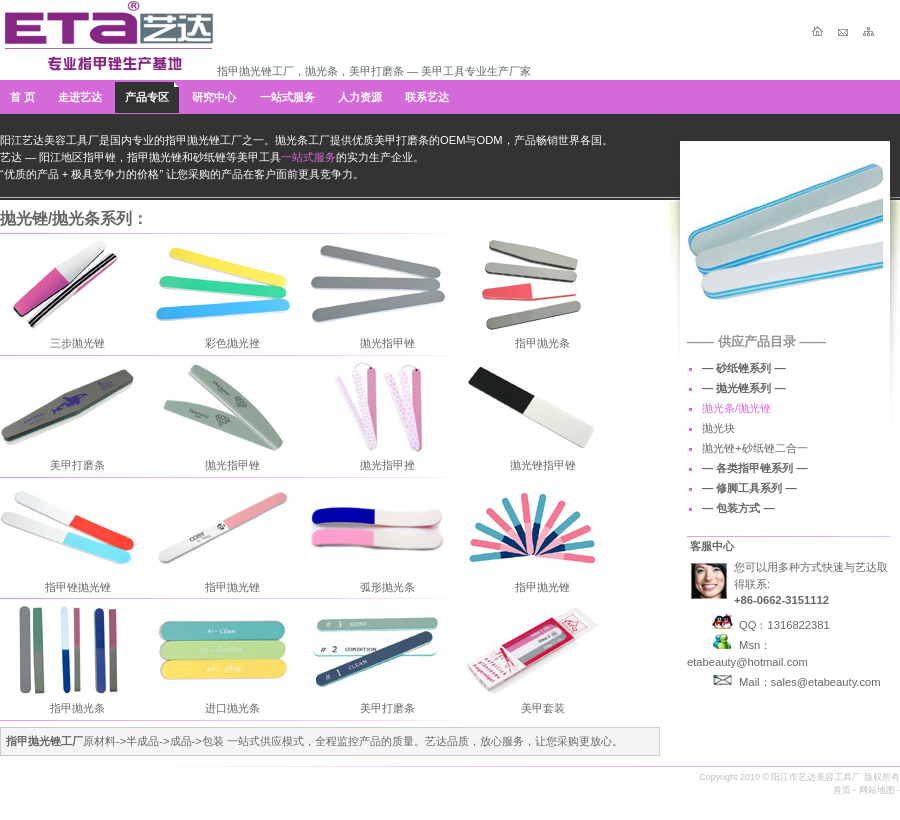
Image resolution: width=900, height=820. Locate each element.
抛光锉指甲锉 (543, 465)
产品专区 (147, 97)
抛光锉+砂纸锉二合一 (755, 448)
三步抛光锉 (77, 343)
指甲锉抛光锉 (78, 587)
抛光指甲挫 (387, 465)
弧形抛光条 (387, 587)
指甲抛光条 (542, 343)
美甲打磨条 (77, 465)
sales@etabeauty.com (826, 682)
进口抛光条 (232, 708)
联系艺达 (427, 97)
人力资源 (360, 97)
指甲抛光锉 (232, 587)
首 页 (22, 97)
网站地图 (877, 790)
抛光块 (718, 428)
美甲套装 (543, 708)
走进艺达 (80, 97)
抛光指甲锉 (387, 343)
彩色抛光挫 (232, 343)
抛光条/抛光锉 (736, 408)
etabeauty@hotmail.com (747, 662)
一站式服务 (287, 97)
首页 (842, 790)
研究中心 (214, 97)
